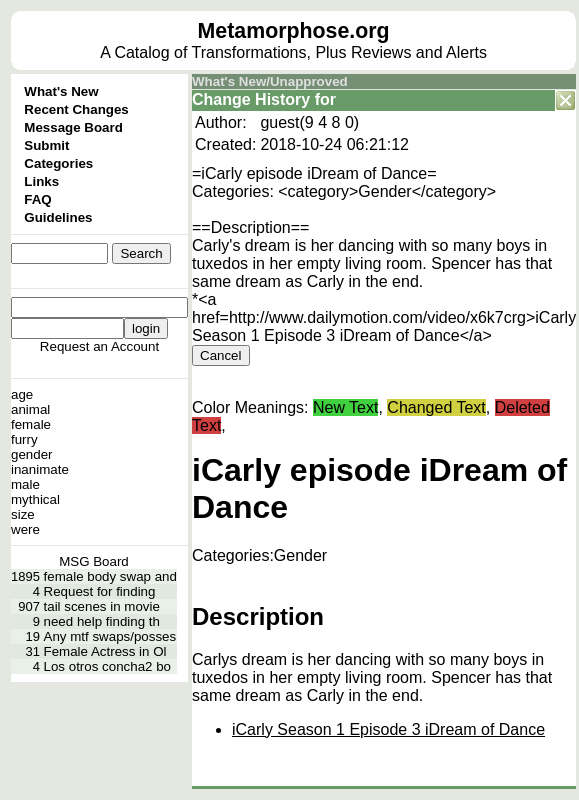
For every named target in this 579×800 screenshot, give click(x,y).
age (22, 394)
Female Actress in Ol (105, 651)
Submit (46, 145)
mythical (35, 499)
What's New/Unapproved (270, 81)
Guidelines (58, 217)
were (25, 529)
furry (24, 439)
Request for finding (100, 591)
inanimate (40, 469)
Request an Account (99, 346)
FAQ (37, 199)
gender (32, 454)
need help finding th (102, 621)
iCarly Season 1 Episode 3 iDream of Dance (388, 729)
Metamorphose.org (294, 31)
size (23, 514)
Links (41, 181)
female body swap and (110, 576)
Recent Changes (76, 109)
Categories (58, 163)
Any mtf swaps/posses (110, 636)
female (31, 424)
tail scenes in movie (102, 606)
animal (30, 409)
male (25, 484)
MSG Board (94, 561)
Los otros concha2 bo (107, 666)
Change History (251, 99)
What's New (61, 91)
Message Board (73, 127)
